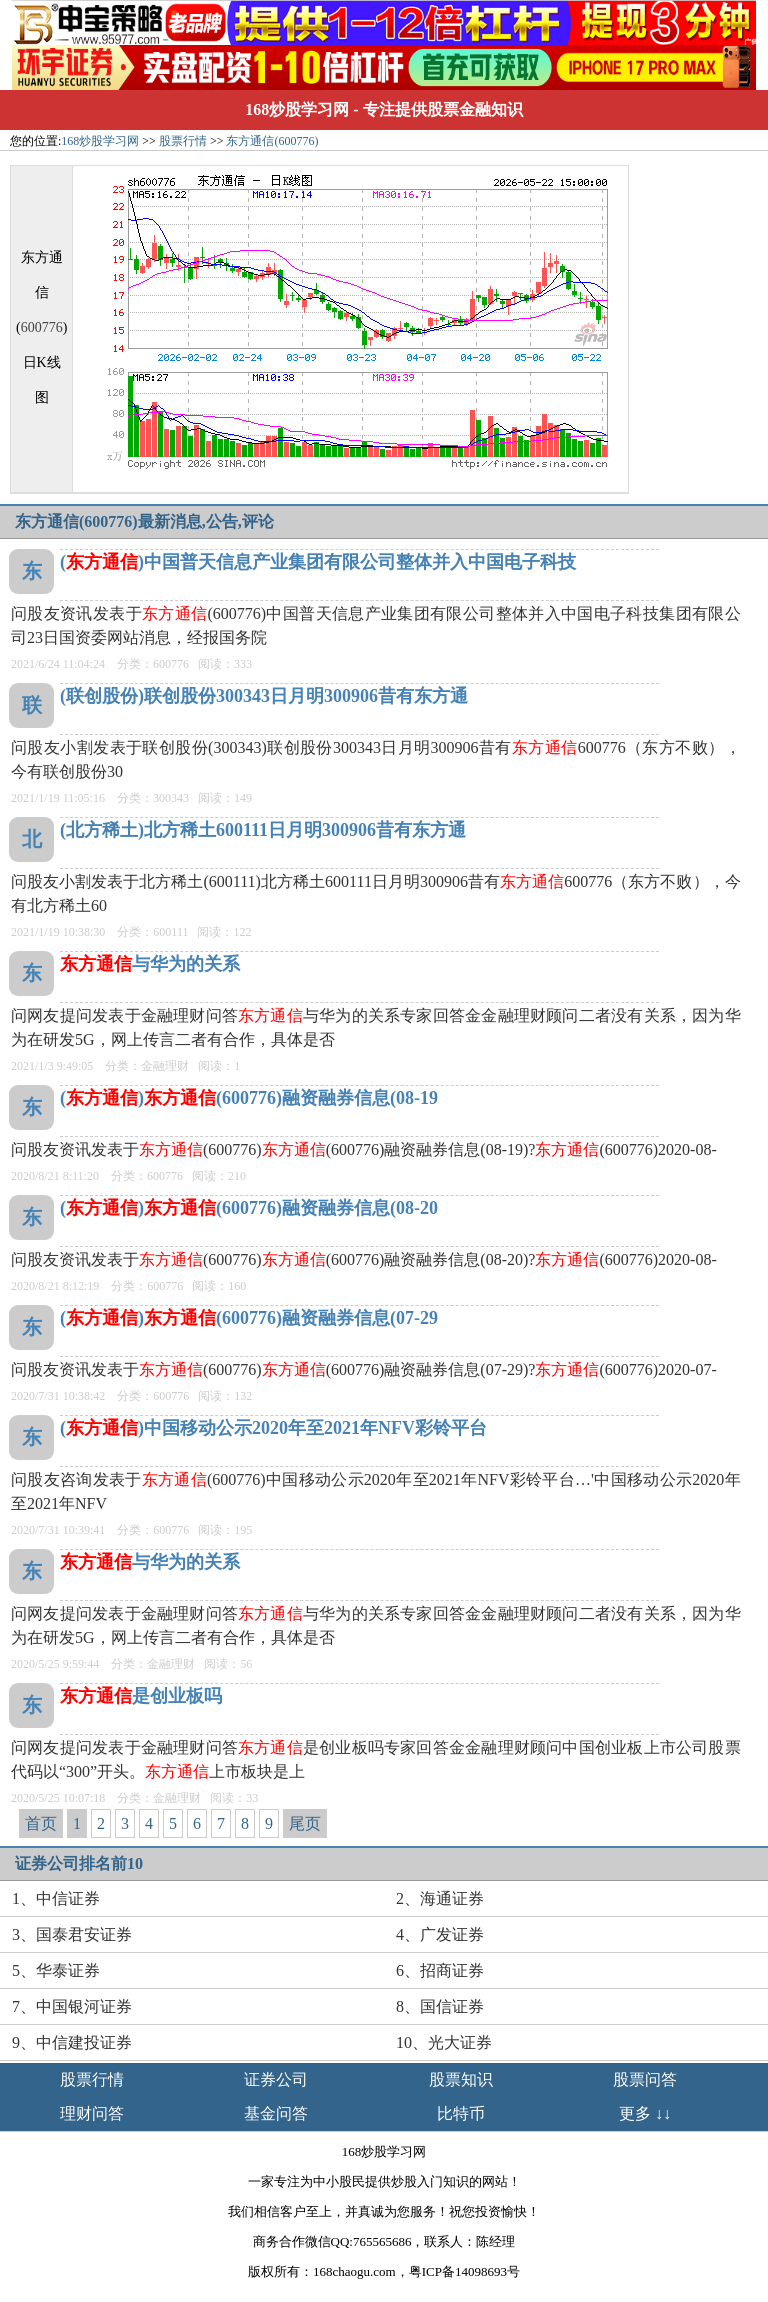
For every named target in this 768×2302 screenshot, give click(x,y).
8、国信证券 (440, 2006)
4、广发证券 (440, 1934)
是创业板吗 (141, 1696)
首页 (41, 1823)
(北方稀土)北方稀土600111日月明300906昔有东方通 (263, 830)
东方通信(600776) (272, 141)
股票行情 (183, 141)
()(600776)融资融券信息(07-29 (249, 1318)
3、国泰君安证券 (72, 1934)
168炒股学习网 (297, 109)
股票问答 (645, 2079)
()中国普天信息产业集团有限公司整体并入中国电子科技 (318, 562)
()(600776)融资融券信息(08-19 (249, 1098)
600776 (42, 327)
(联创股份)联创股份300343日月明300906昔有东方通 (264, 696)
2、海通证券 (440, 1898)
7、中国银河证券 (72, 2006)
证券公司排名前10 (79, 1863)
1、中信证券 (56, 1898)
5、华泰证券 (56, 1970)
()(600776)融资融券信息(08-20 (249, 1208)
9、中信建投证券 (72, 2042)
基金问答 (276, 2113)
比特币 (461, 2113)
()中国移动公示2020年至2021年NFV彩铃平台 (273, 1428)
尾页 (305, 1823)
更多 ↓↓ (645, 2113)
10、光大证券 (444, 2042)
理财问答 (92, 2113)
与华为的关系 (150, 964)
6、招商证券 (440, 1970)
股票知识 (461, 2079)
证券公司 (276, 2079)
